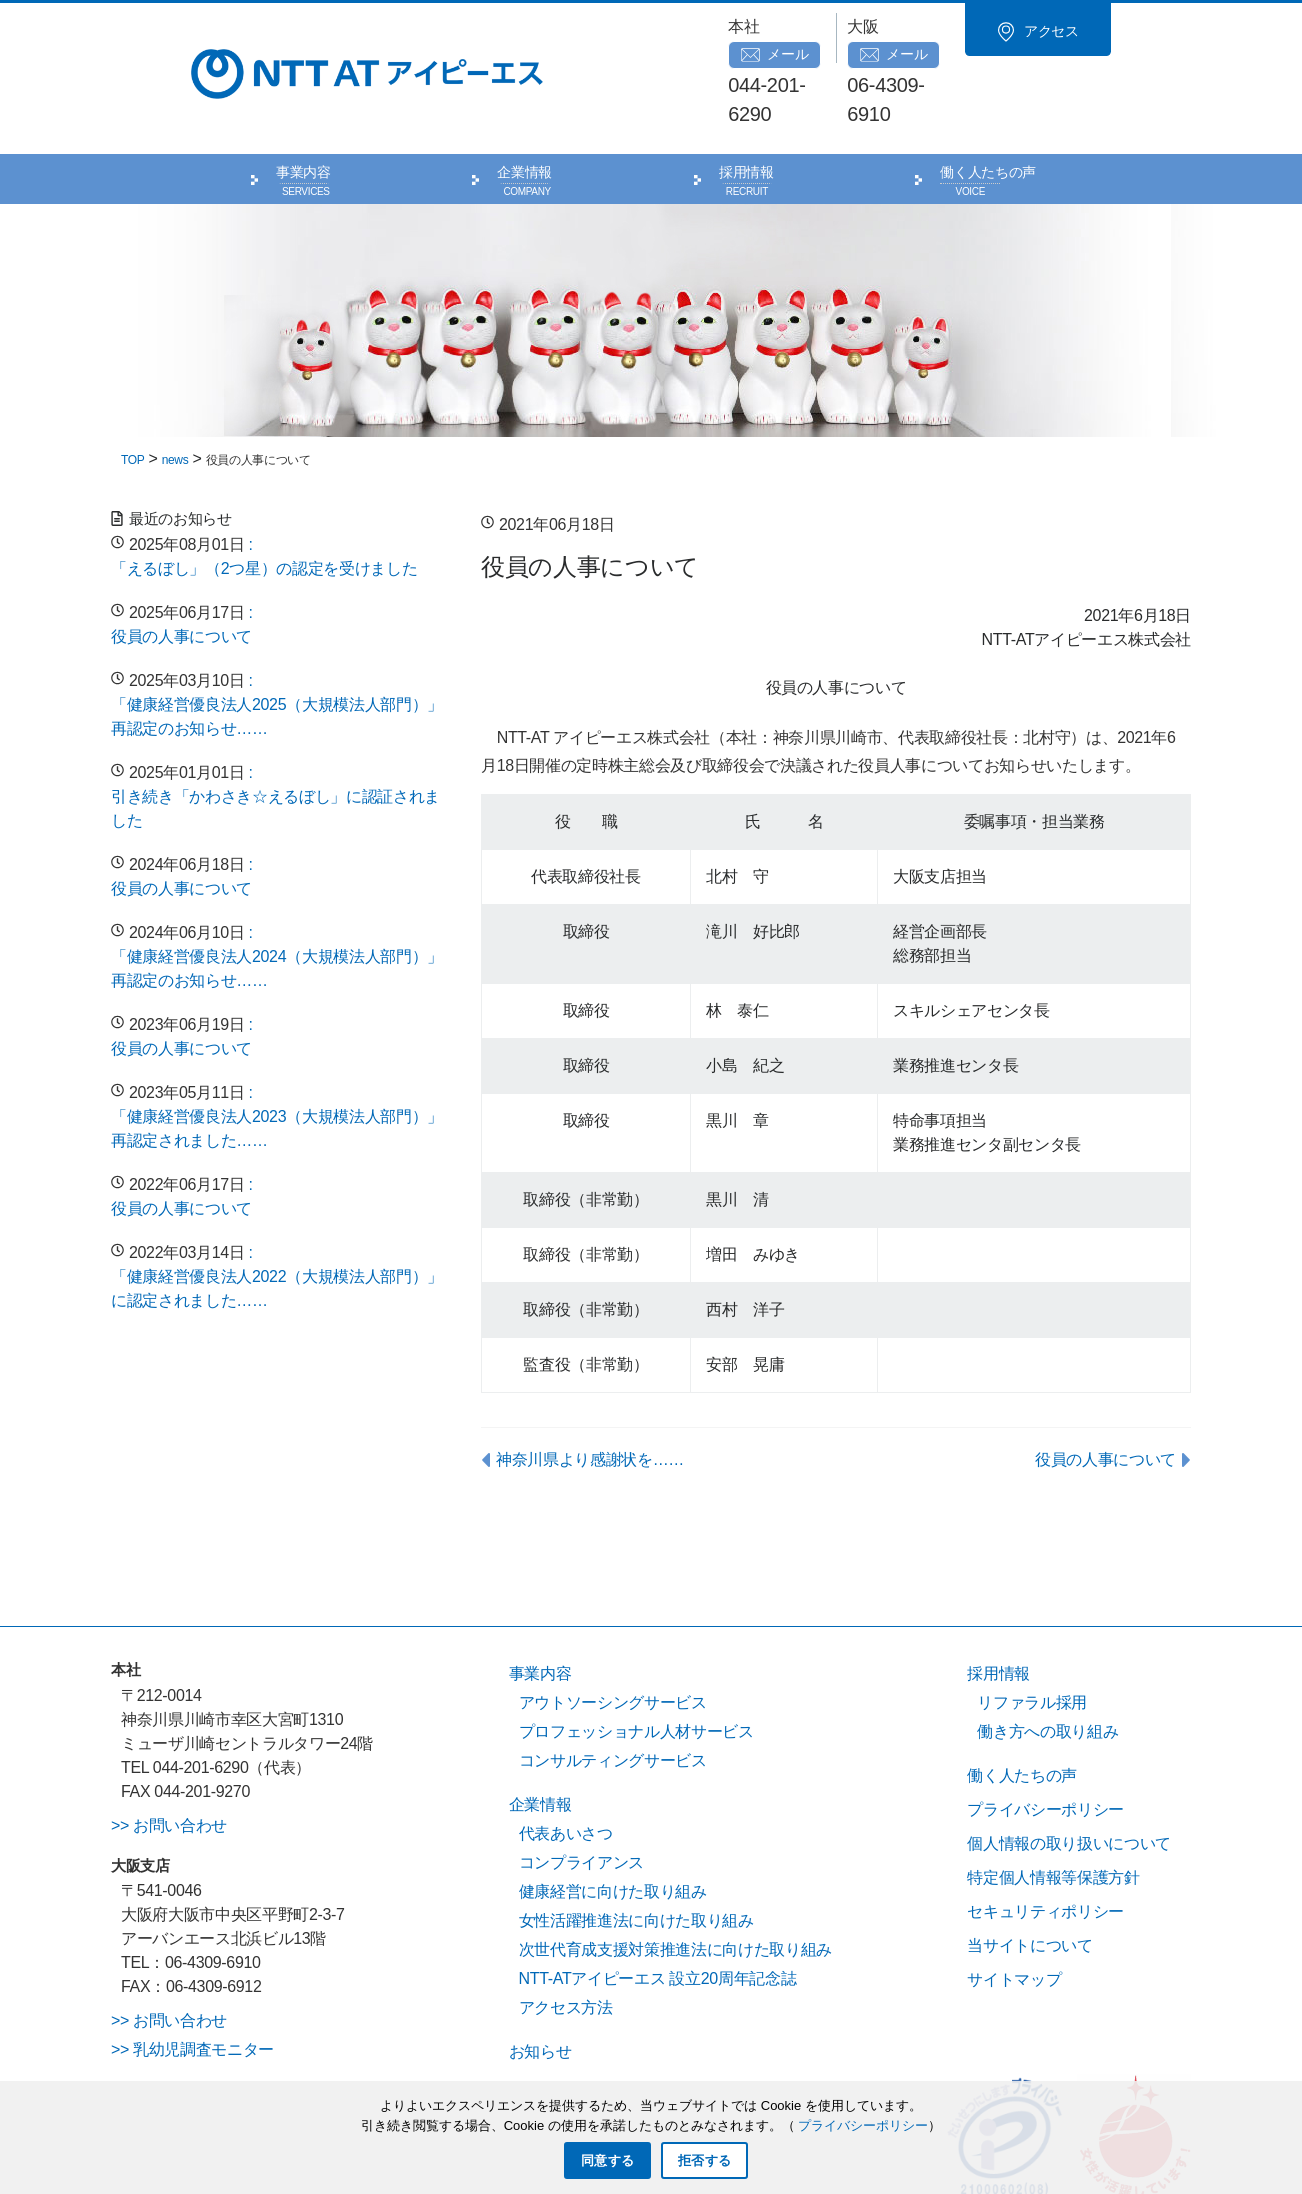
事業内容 (303, 116)
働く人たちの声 (988, 116)
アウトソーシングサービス (613, 1645)
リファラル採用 (1032, 1645)
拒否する (704, 2160)
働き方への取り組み (1047, 1674)
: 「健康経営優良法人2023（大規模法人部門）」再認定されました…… (277, 1059)
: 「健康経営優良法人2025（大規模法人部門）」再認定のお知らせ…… (277, 647)
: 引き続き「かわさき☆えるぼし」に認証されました (275, 739)
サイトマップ (1014, 1922)
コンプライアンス (581, 1805)
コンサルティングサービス (613, 1703)
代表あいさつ (566, 1776)
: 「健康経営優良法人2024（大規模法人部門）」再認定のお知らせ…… (277, 899)
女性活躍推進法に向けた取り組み (636, 1863)
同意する (607, 2160)
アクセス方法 (566, 1950)
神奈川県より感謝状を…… (590, 1402)
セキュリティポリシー (1045, 1854)
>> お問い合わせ (169, 1767)
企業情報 (524, 116)
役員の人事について (1105, 1402)
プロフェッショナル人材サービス (636, 1674)
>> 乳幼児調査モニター (192, 1992)
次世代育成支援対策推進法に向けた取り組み (675, 1892)
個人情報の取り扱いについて (1069, 1786)
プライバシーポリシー (1045, 1752)
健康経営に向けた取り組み (613, 1834)
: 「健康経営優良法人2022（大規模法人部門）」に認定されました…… (277, 1219)
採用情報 (746, 116)
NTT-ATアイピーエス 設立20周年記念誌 (658, 1921)
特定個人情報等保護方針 (1053, 1820)
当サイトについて (1029, 1888)
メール (797, 27)
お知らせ (540, 1994)
